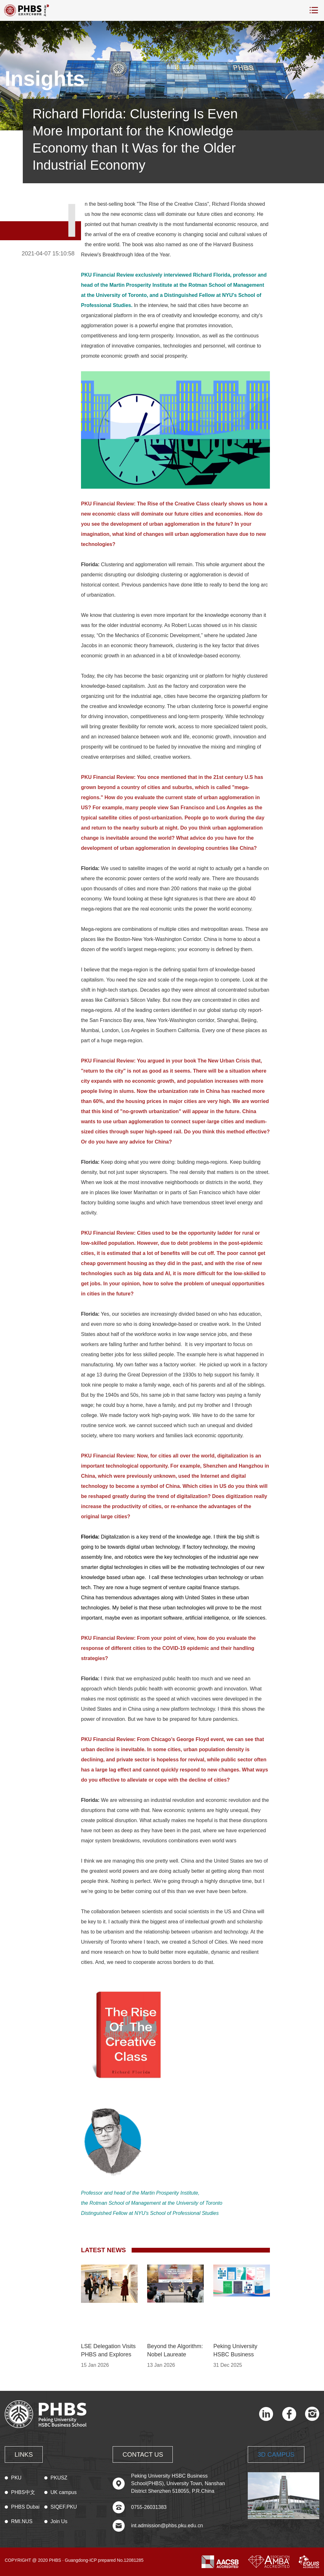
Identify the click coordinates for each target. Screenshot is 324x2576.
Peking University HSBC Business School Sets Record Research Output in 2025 (238, 2351)
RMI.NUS (22, 2521)
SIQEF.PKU (64, 2507)
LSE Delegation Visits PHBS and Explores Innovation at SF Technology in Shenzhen (108, 2351)
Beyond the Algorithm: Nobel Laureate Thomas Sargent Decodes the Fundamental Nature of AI (175, 2351)
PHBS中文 (23, 2492)
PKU (16, 2477)
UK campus (64, 2492)
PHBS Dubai (25, 2507)
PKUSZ (59, 2477)
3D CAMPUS (276, 2454)
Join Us (59, 2521)
